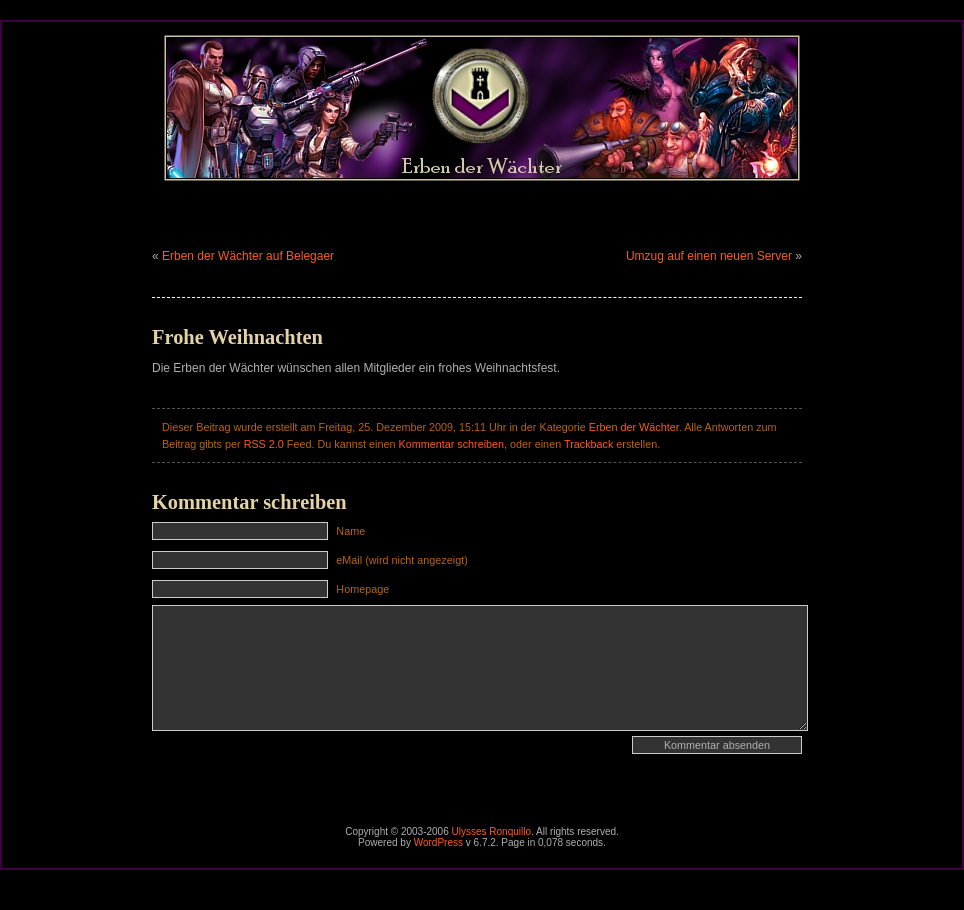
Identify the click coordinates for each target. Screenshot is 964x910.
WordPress (438, 842)
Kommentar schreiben (451, 444)
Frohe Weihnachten (237, 337)
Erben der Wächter (634, 427)
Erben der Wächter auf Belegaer (248, 256)
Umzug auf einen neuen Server (709, 256)
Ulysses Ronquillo (491, 831)
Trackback (588, 444)
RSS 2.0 (264, 444)
